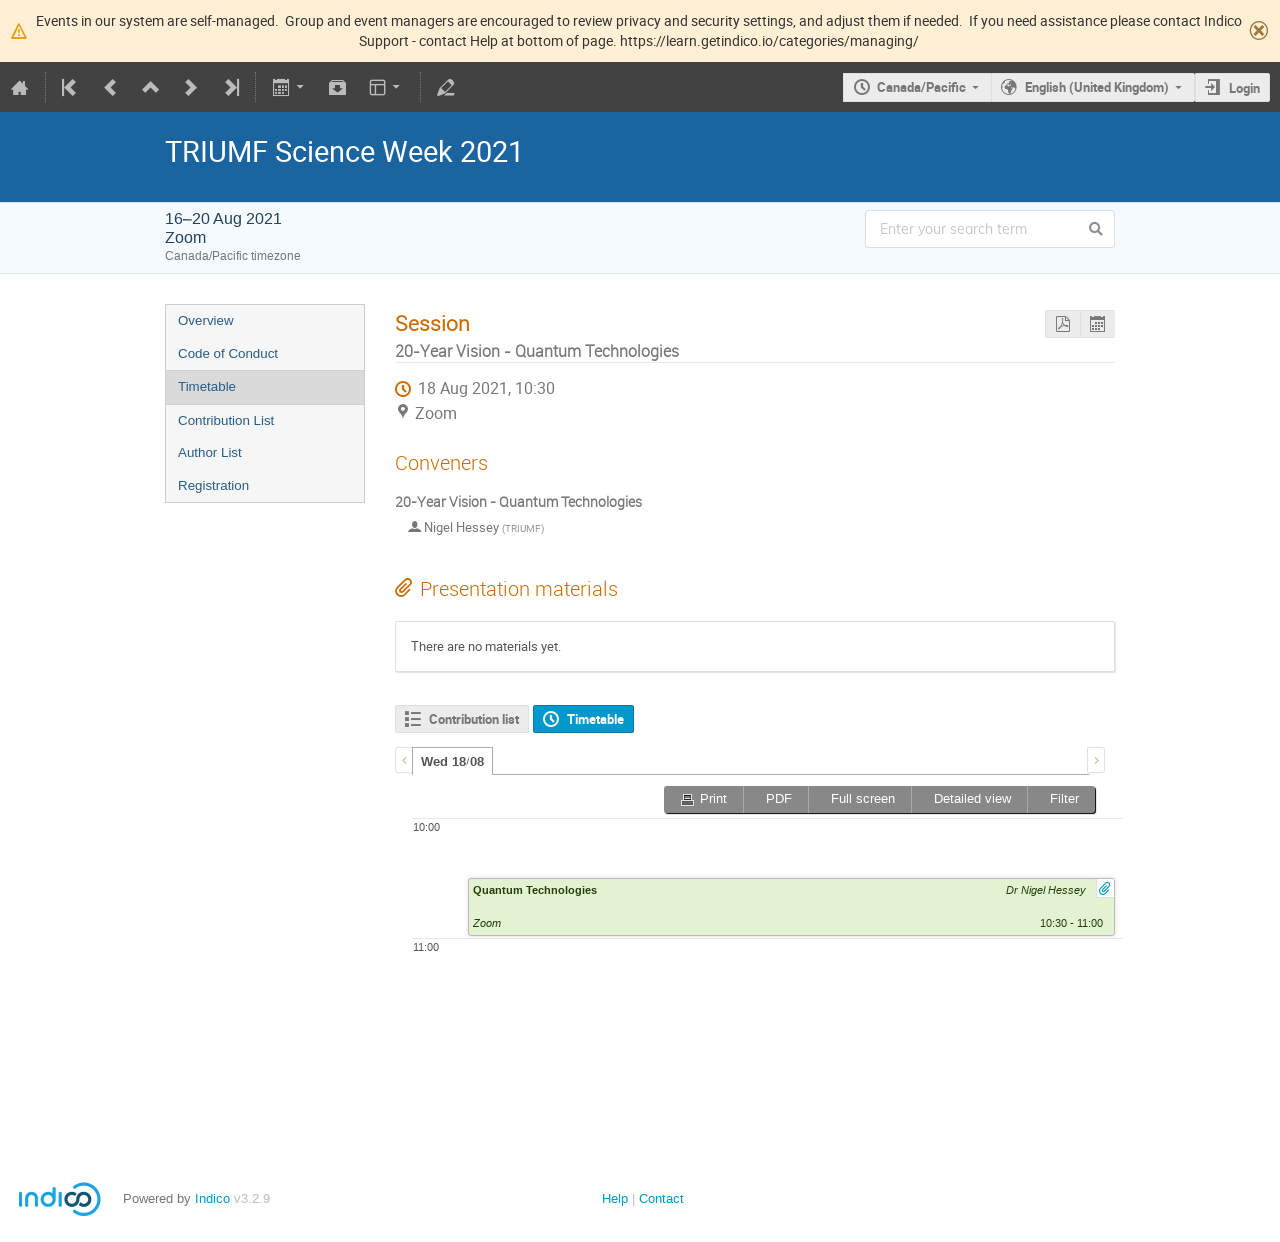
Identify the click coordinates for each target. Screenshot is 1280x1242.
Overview (206, 320)
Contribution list (474, 719)
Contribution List (226, 420)
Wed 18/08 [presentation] (452, 762)
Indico (212, 1198)
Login (1244, 88)
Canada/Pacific (921, 87)
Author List (210, 452)
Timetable (207, 386)
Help (615, 1198)
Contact (661, 1198)
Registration (213, 485)
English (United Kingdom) (1097, 87)
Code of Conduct (228, 353)
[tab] (452, 761)
